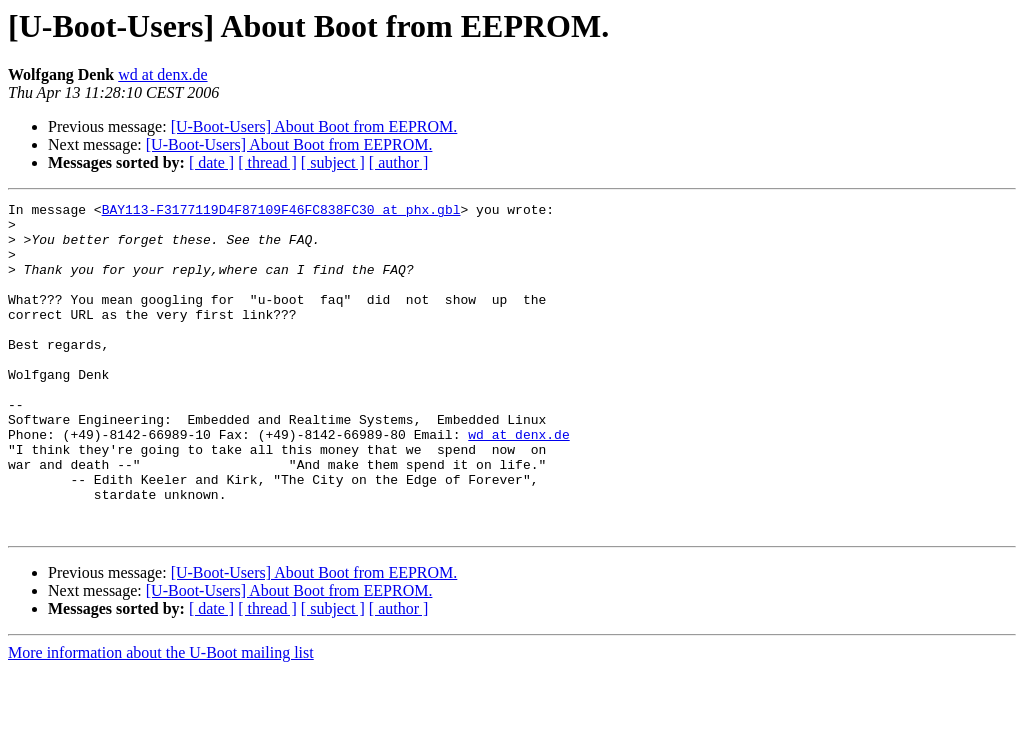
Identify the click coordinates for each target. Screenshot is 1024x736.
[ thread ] (267, 162)
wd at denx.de (162, 74)
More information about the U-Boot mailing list (161, 718)
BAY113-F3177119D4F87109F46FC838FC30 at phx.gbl (281, 212)
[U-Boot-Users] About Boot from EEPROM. (314, 126)
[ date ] (211, 162)
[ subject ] (333, 162)
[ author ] (399, 162)
